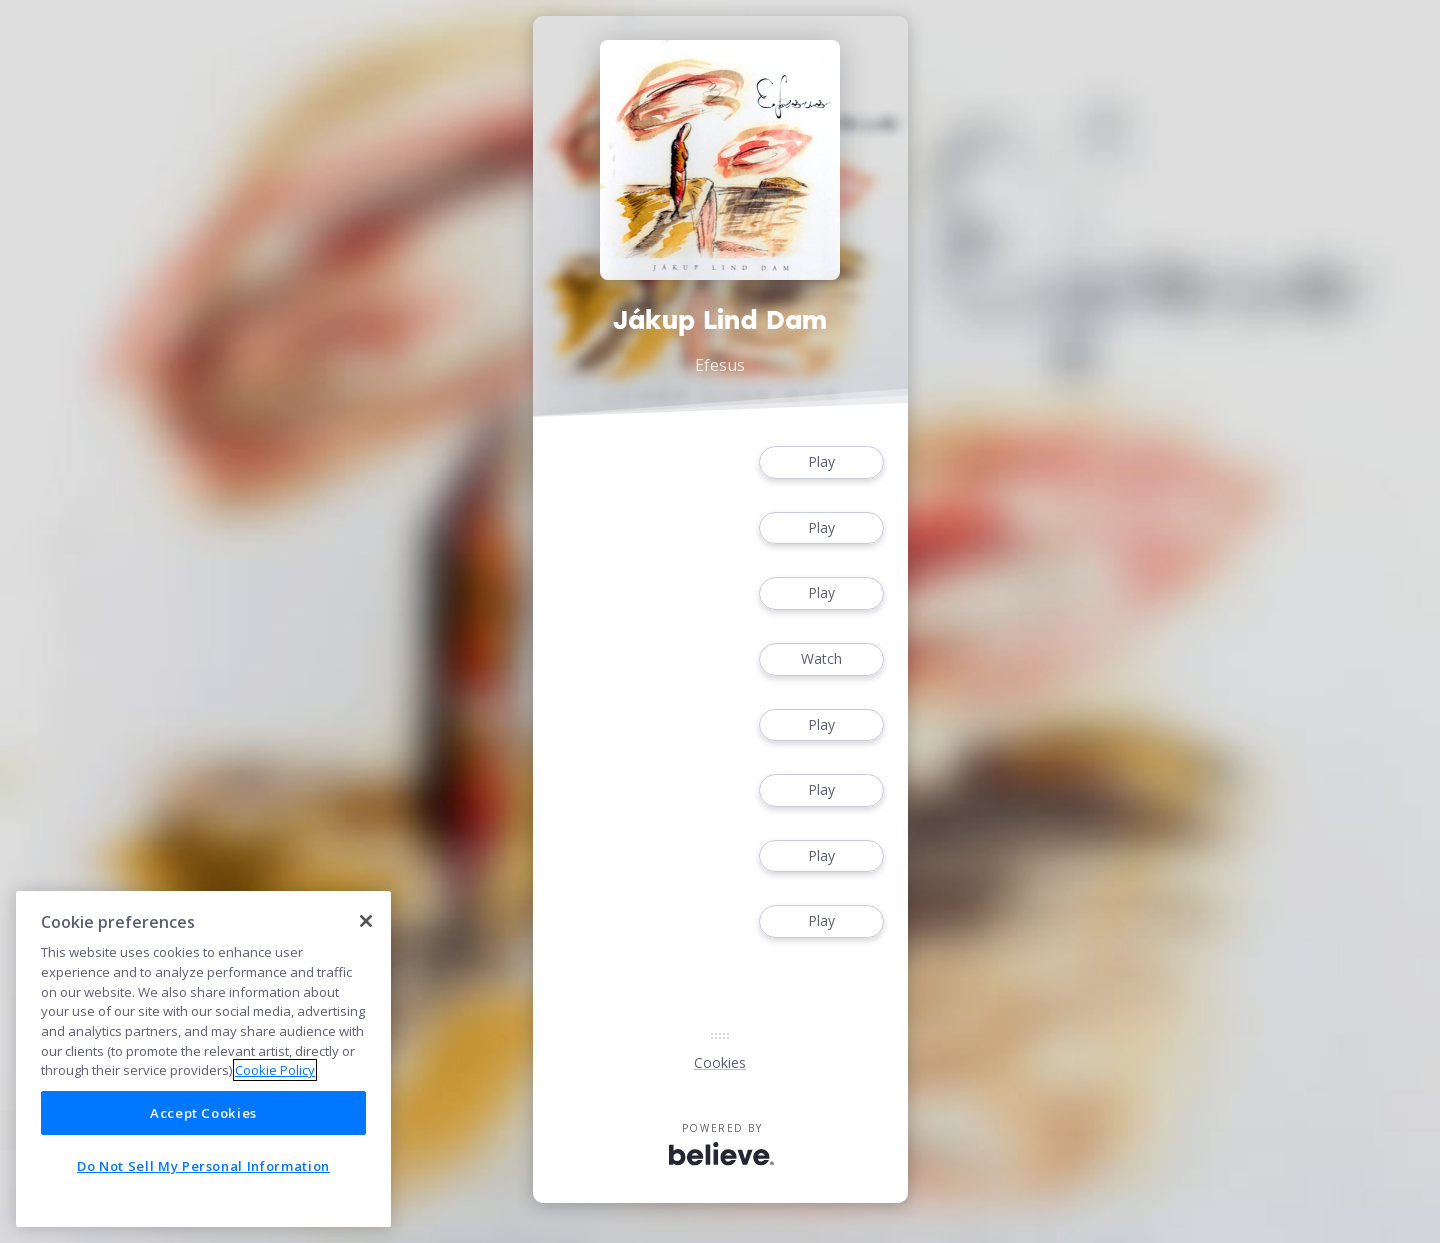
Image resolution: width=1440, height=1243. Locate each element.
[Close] (366, 921)
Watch (821, 659)
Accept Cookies (203, 1113)
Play (821, 462)
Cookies (720, 1062)
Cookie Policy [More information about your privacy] (275, 1070)
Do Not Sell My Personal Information (203, 1166)
